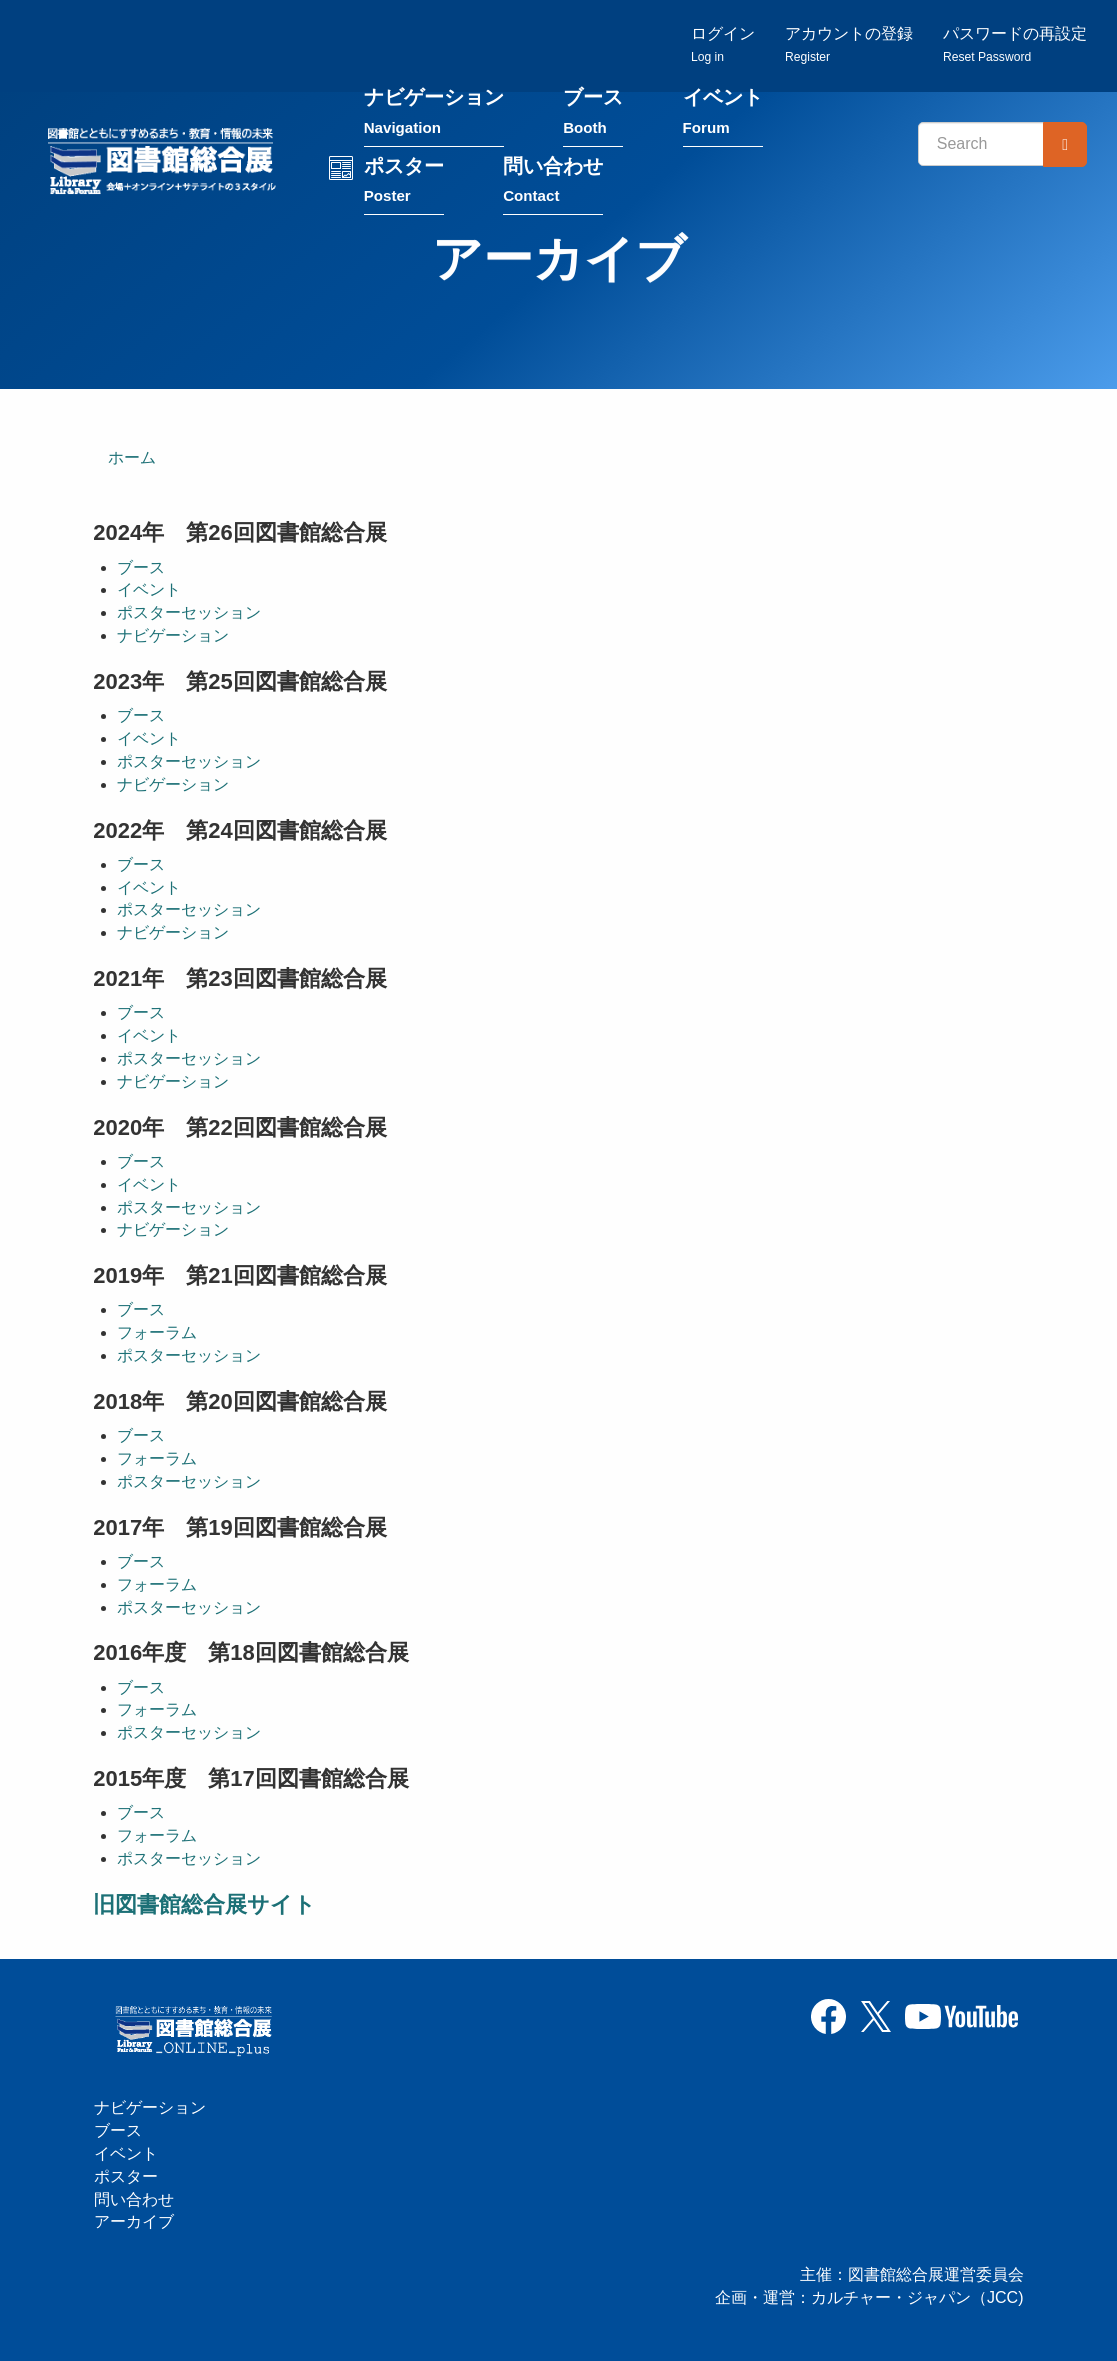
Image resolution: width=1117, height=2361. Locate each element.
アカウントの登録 (849, 45)
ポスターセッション (189, 614)
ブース (597, 118)
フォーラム (157, 1334)
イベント (727, 118)
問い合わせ (557, 186)
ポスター (408, 186)
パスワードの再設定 (1015, 45)
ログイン (723, 45)
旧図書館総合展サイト (204, 1905)
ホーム (132, 458)
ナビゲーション (438, 118)
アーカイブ (134, 2222)
